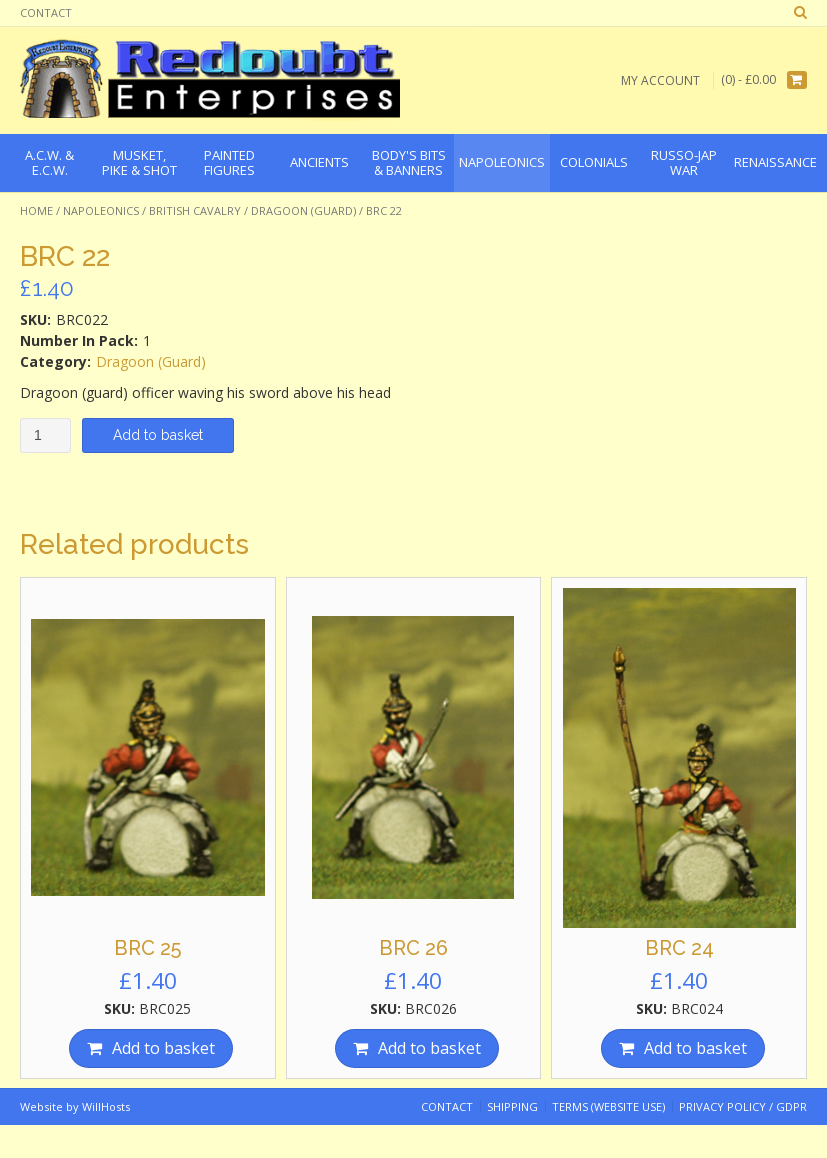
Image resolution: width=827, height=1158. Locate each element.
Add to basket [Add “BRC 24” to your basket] (695, 1048)
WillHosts (106, 1106)
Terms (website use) (608, 1106)
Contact (46, 12)
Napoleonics (101, 210)
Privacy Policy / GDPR (743, 1106)
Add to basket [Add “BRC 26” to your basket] (429, 1048)
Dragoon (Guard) (303, 210)
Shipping (512, 1106)
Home (36, 210)
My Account (660, 80)
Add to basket (158, 435)
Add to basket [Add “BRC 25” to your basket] (163, 1048)
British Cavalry (195, 210)
